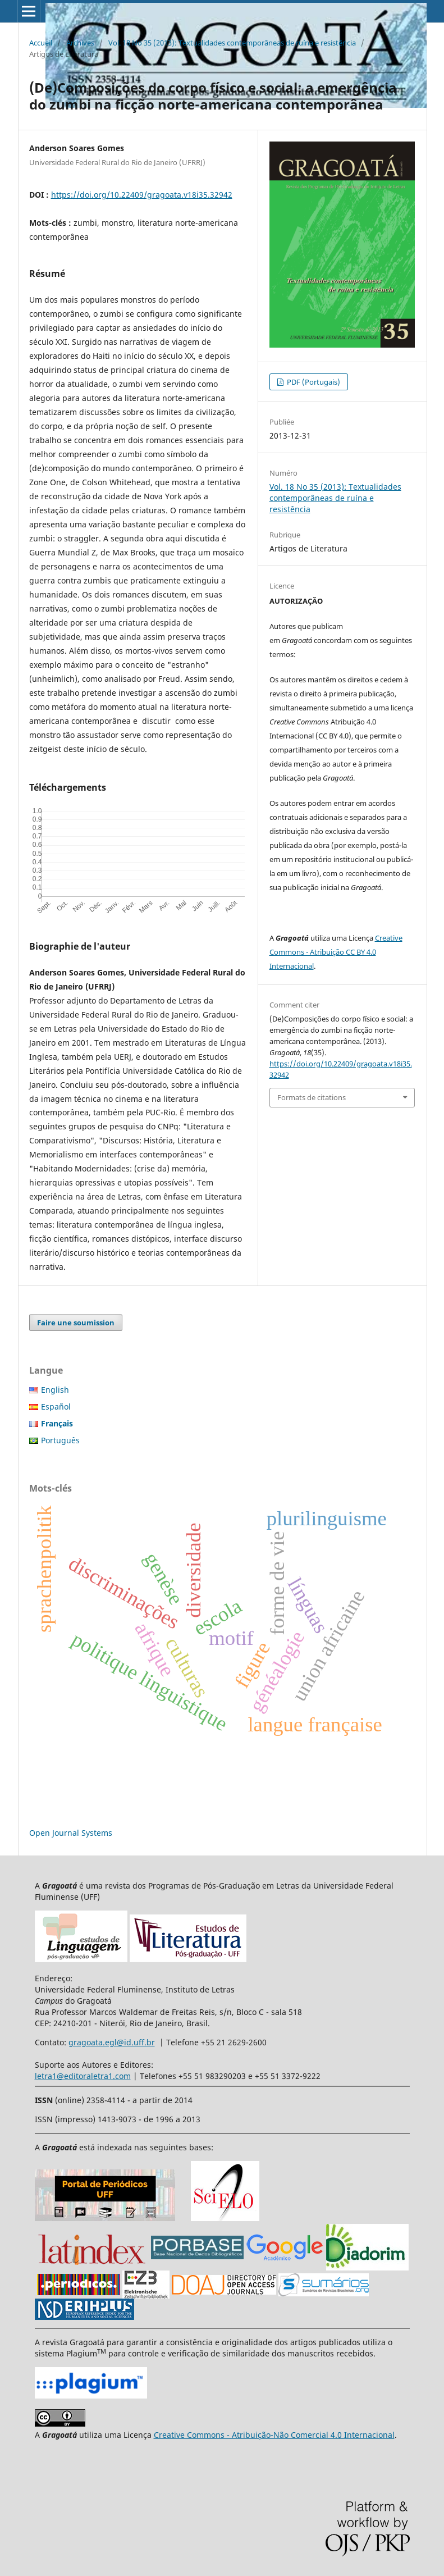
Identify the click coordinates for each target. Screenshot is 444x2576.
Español (56, 1406)
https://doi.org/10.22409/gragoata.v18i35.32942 (141, 194)
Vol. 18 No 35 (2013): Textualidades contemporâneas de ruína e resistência (232, 43)
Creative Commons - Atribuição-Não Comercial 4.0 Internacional (274, 2434)
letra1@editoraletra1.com (83, 2076)
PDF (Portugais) (312, 382)
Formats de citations (311, 1097)
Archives (80, 43)
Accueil (40, 43)
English (55, 1389)
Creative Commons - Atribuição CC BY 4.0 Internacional (335, 952)
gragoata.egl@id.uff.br (111, 2042)
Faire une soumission (76, 1322)
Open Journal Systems (70, 1832)
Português (60, 1440)
